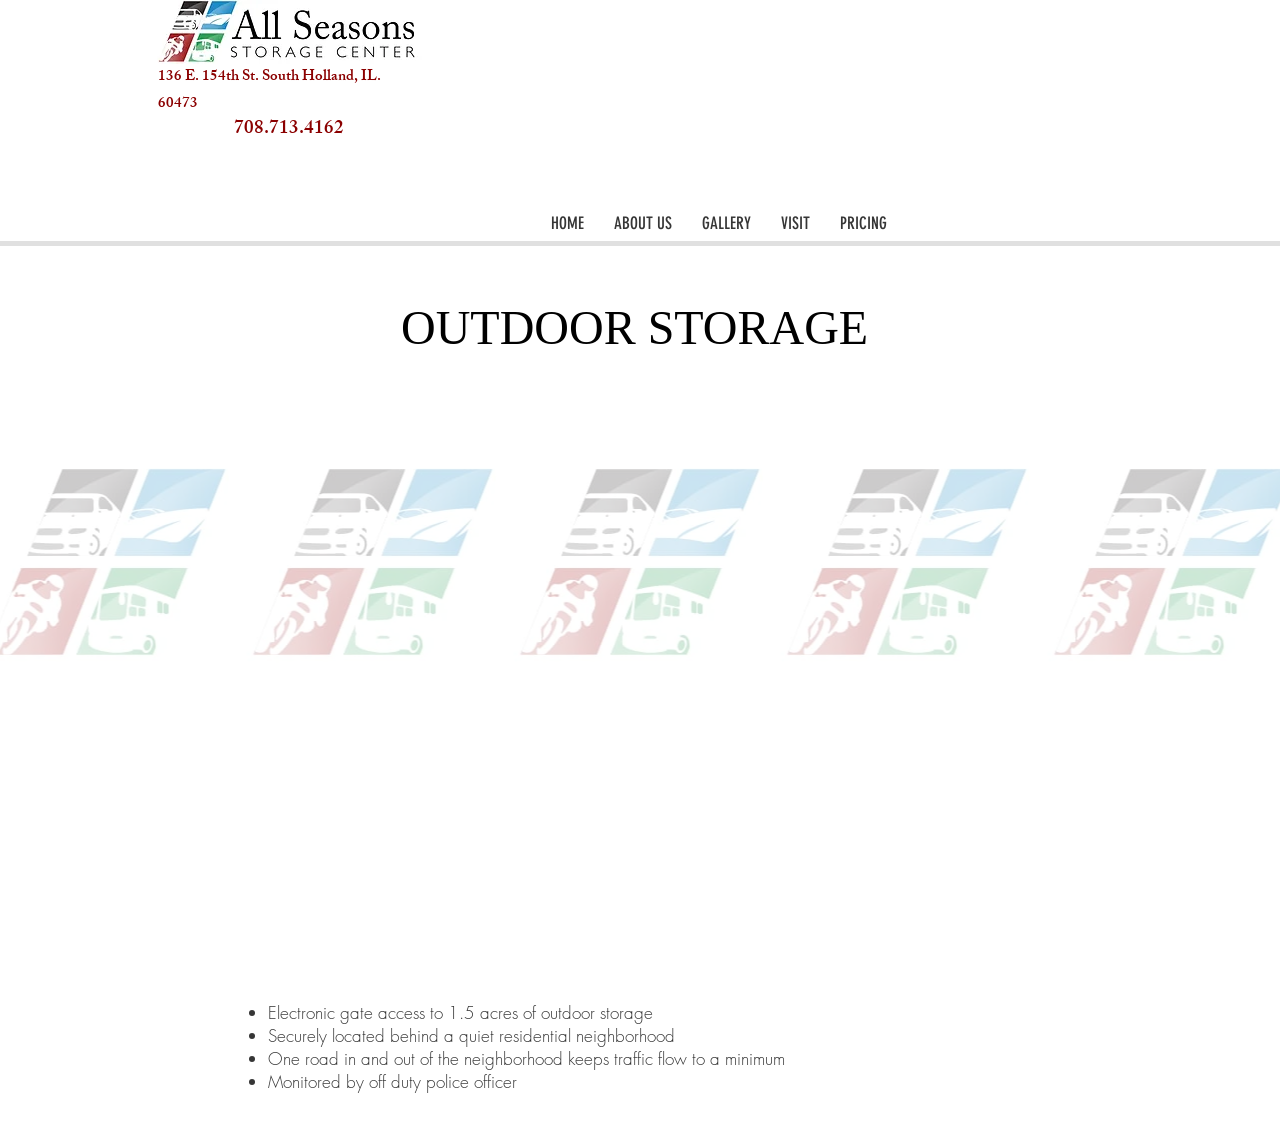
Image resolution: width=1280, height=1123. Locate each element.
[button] (726, 223)
